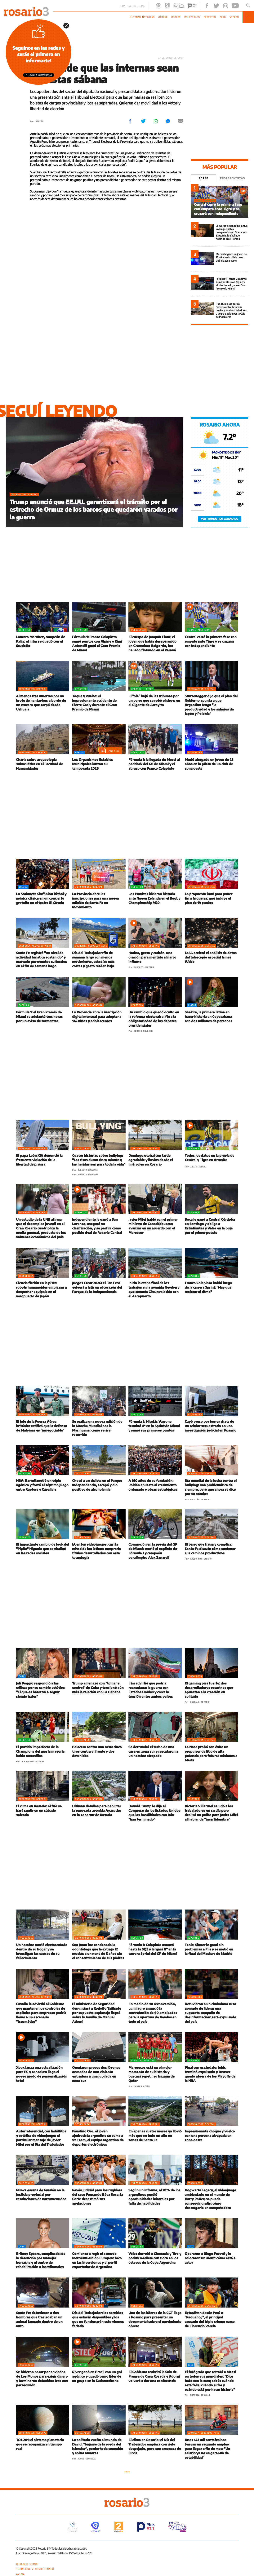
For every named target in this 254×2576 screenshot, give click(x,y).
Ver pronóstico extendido (219, 518)
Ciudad (162, 17)
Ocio (223, 17)
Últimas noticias (142, 17)
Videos (234, 17)
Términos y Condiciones (35, 2569)
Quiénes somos (27, 2564)
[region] (127, 39)
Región (175, 17)
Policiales (192, 17)
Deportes (209, 17)
